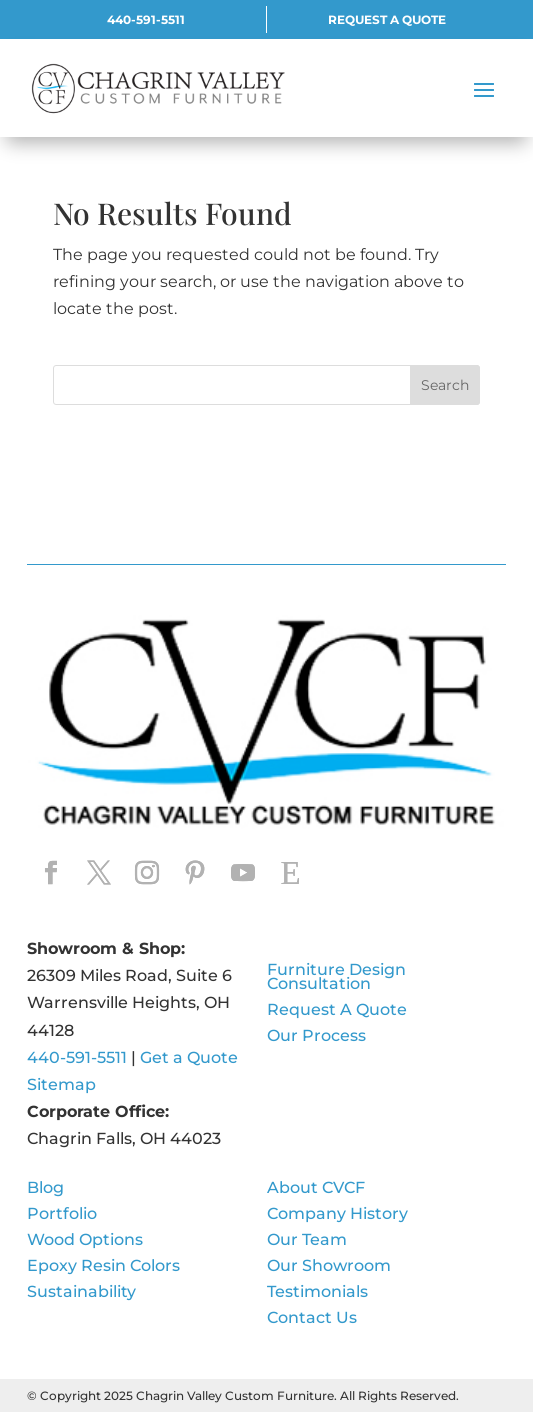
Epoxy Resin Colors (103, 1267)
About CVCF (316, 1189)
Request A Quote (337, 1011)
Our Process (316, 1037)
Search (445, 385)
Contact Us (312, 1319)
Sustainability (81, 1293)
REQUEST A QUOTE (387, 19)
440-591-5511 (146, 19)
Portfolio (62, 1215)
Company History (337, 1215)
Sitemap (61, 1084)
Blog (45, 1189)
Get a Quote (191, 1057)
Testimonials (317, 1293)
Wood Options (85, 1241)
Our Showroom (329, 1267)
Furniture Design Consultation (336, 978)
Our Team (307, 1241)
